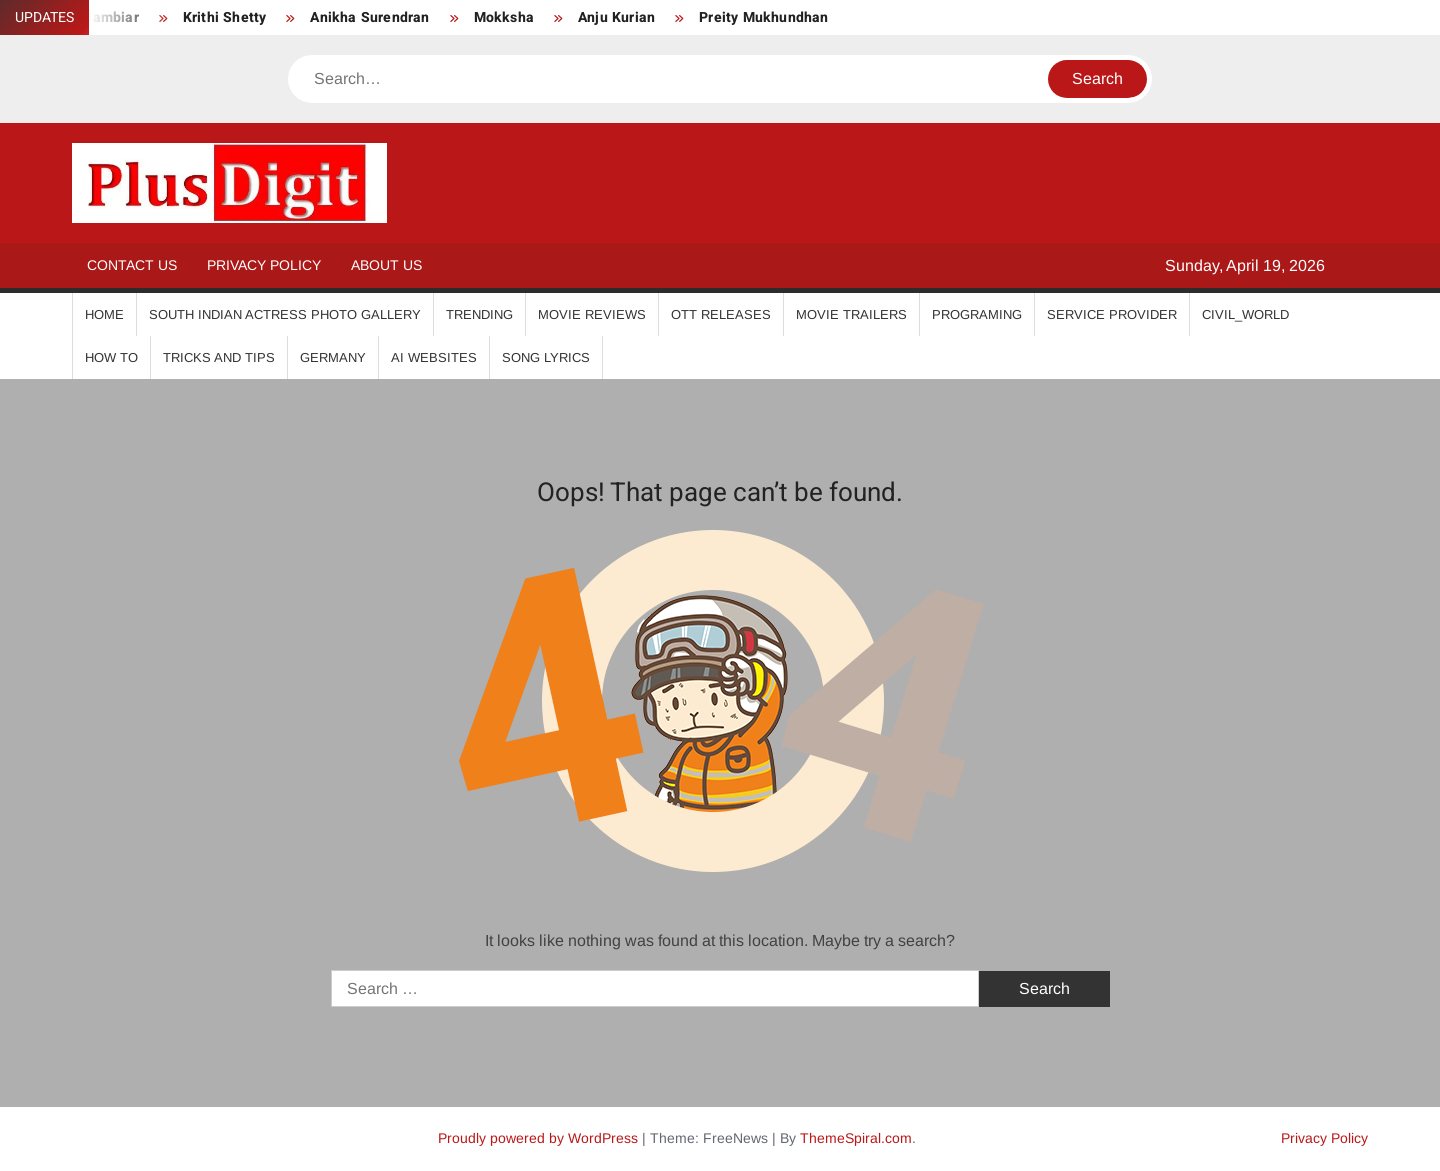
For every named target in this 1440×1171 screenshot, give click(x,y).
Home (104, 314)
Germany (333, 357)
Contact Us (132, 265)
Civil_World (1245, 314)
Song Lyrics (546, 357)
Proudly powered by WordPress (538, 1138)
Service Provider (1112, 314)
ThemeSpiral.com (856, 1138)
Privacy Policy (264, 265)
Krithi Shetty (225, 17)
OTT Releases (721, 314)
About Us (386, 265)
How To (111, 357)
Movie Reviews (592, 314)
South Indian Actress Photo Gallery (285, 314)
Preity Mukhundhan (763, 17)
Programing (977, 314)
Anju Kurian (616, 17)
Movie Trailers (851, 314)
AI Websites (434, 357)
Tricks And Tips (219, 357)
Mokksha (504, 17)
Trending (479, 314)
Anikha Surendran (369, 17)
